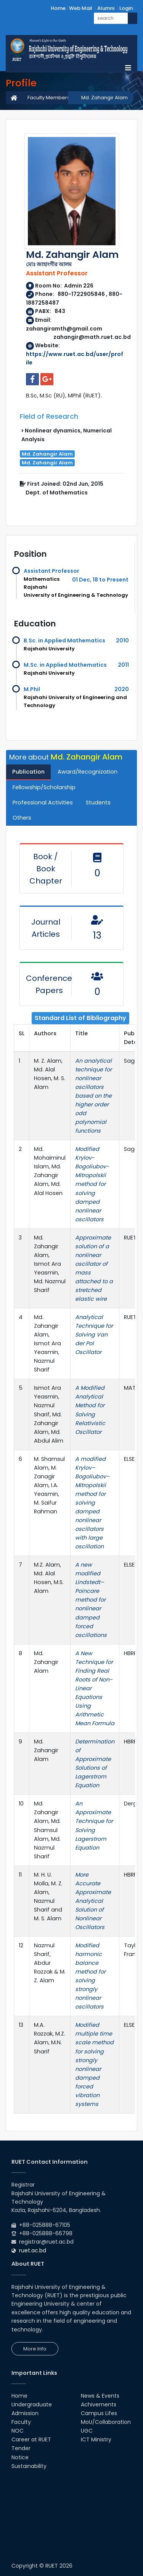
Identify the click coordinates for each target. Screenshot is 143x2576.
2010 (122, 640)
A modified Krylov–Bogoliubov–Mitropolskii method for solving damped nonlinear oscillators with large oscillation (92, 1502)
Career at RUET (31, 2439)
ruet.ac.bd (32, 2250)
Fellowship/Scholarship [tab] (44, 787)
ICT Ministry (96, 2439)
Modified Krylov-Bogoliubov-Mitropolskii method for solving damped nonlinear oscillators (92, 1184)
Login (126, 8)
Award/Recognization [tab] (87, 772)
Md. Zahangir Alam (104, 97)
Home (58, 8)
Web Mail (80, 8)
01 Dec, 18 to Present (100, 579)
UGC (87, 2431)
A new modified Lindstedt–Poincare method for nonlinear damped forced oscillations (91, 1599)
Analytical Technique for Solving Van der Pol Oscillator (94, 1334)
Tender (21, 2448)
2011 (123, 665)
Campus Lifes (99, 2413)
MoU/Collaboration (106, 2422)
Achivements (98, 2404)
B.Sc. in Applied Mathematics (64, 640)
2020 (121, 689)
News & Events (100, 2396)
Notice (20, 2457)
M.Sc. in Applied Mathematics (65, 665)
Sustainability (29, 2466)
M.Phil (32, 689)
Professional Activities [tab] (43, 802)
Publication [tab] (28, 772)
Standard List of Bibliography (80, 1018)
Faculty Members (48, 97)
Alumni (105, 8)
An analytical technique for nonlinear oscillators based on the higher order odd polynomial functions (93, 1096)
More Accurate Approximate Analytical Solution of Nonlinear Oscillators (93, 1901)
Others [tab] (22, 818)
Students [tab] (98, 802)
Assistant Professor (51, 571)
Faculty (21, 2422)
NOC (17, 2431)
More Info (35, 2348)
